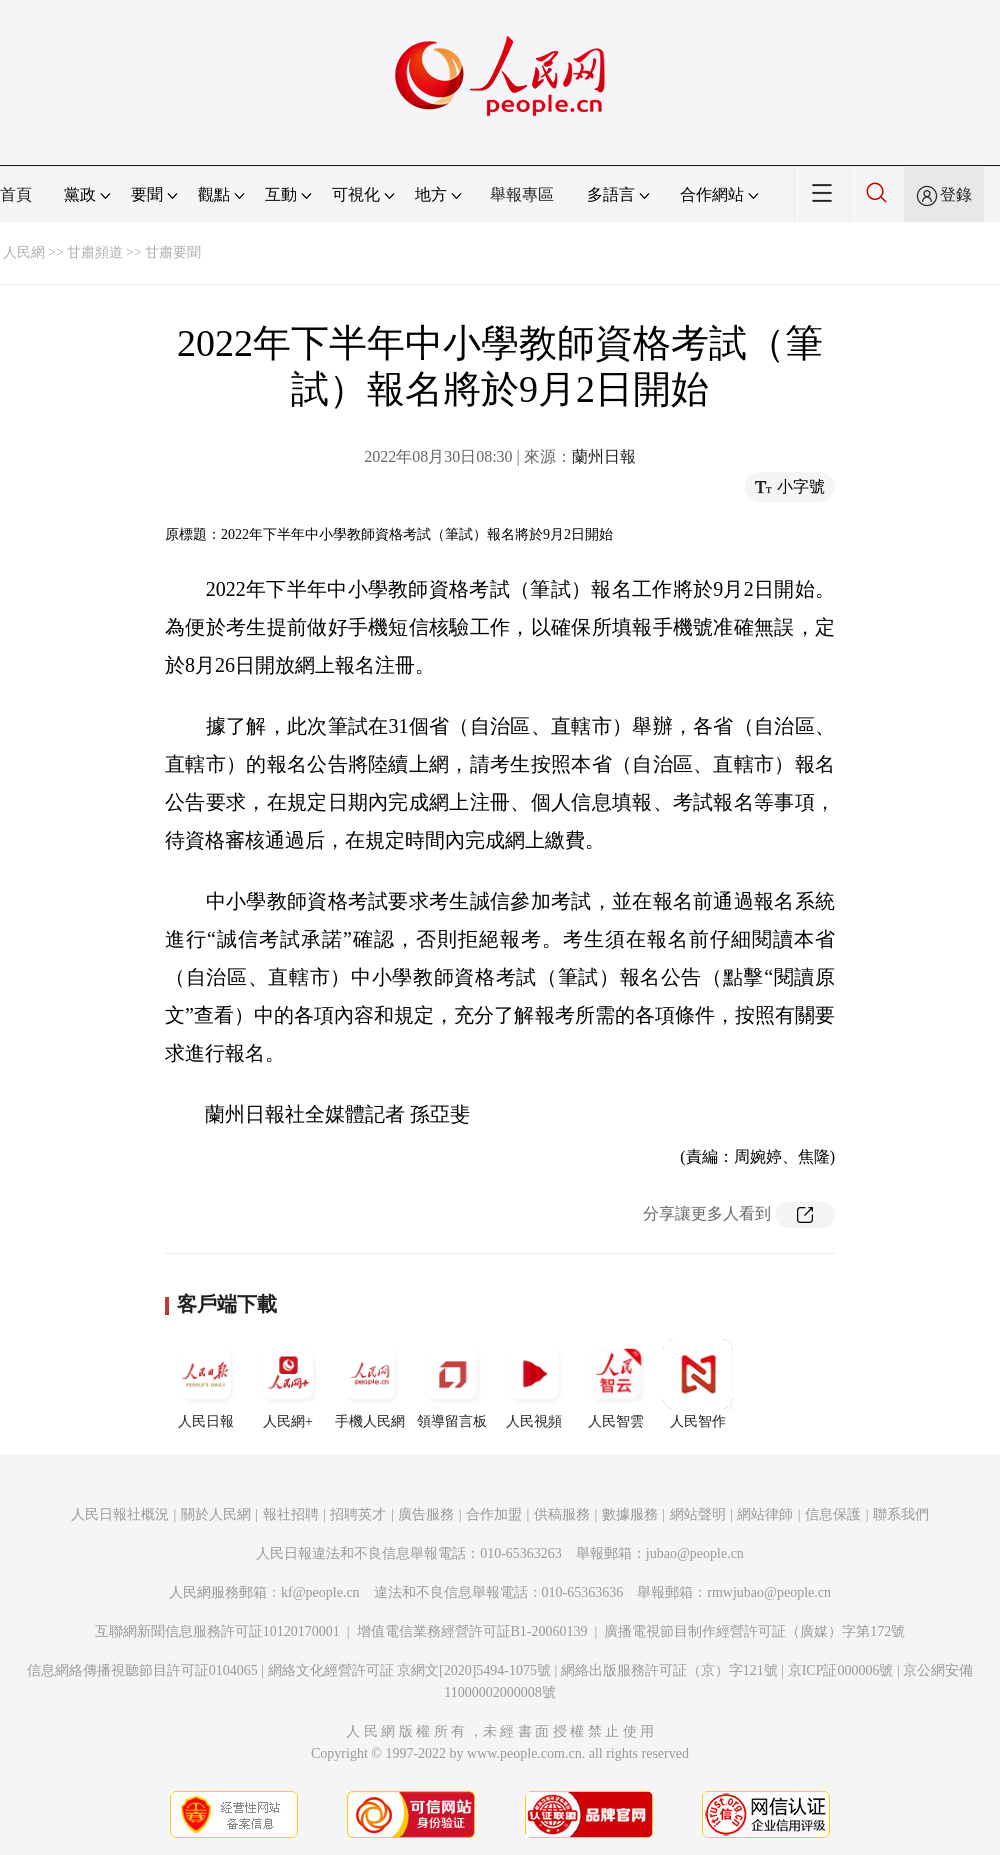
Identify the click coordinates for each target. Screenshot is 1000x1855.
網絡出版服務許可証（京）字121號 (669, 1670)
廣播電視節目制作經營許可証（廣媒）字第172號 (754, 1631)
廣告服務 (426, 1514)
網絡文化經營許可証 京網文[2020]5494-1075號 (410, 1670)
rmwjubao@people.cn (769, 1592)
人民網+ (288, 1384)
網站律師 (765, 1514)
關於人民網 (216, 1514)
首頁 (16, 194)
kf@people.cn (320, 1592)
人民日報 (206, 1384)
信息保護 (833, 1514)
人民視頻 (534, 1384)
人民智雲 (616, 1384)
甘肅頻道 (95, 252)
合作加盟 (494, 1514)
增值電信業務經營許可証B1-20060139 (472, 1631)
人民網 (24, 252)
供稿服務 (562, 1514)
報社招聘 (291, 1514)
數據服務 (630, 1514)
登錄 (956, 194)
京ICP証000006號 (841, 1670)
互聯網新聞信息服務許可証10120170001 (217, 1631)
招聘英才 (358, 1514)
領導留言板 (452, 1384)
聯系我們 (901, 1514)
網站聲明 (698, 1514)
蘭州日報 (604, 456)
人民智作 (698, 1384)
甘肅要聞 (173, 252)
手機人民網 (370, 1384)
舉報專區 (522, 194)
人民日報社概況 (120, 1514)
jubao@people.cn (695, 1553)
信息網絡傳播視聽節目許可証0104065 (142, 1670)
